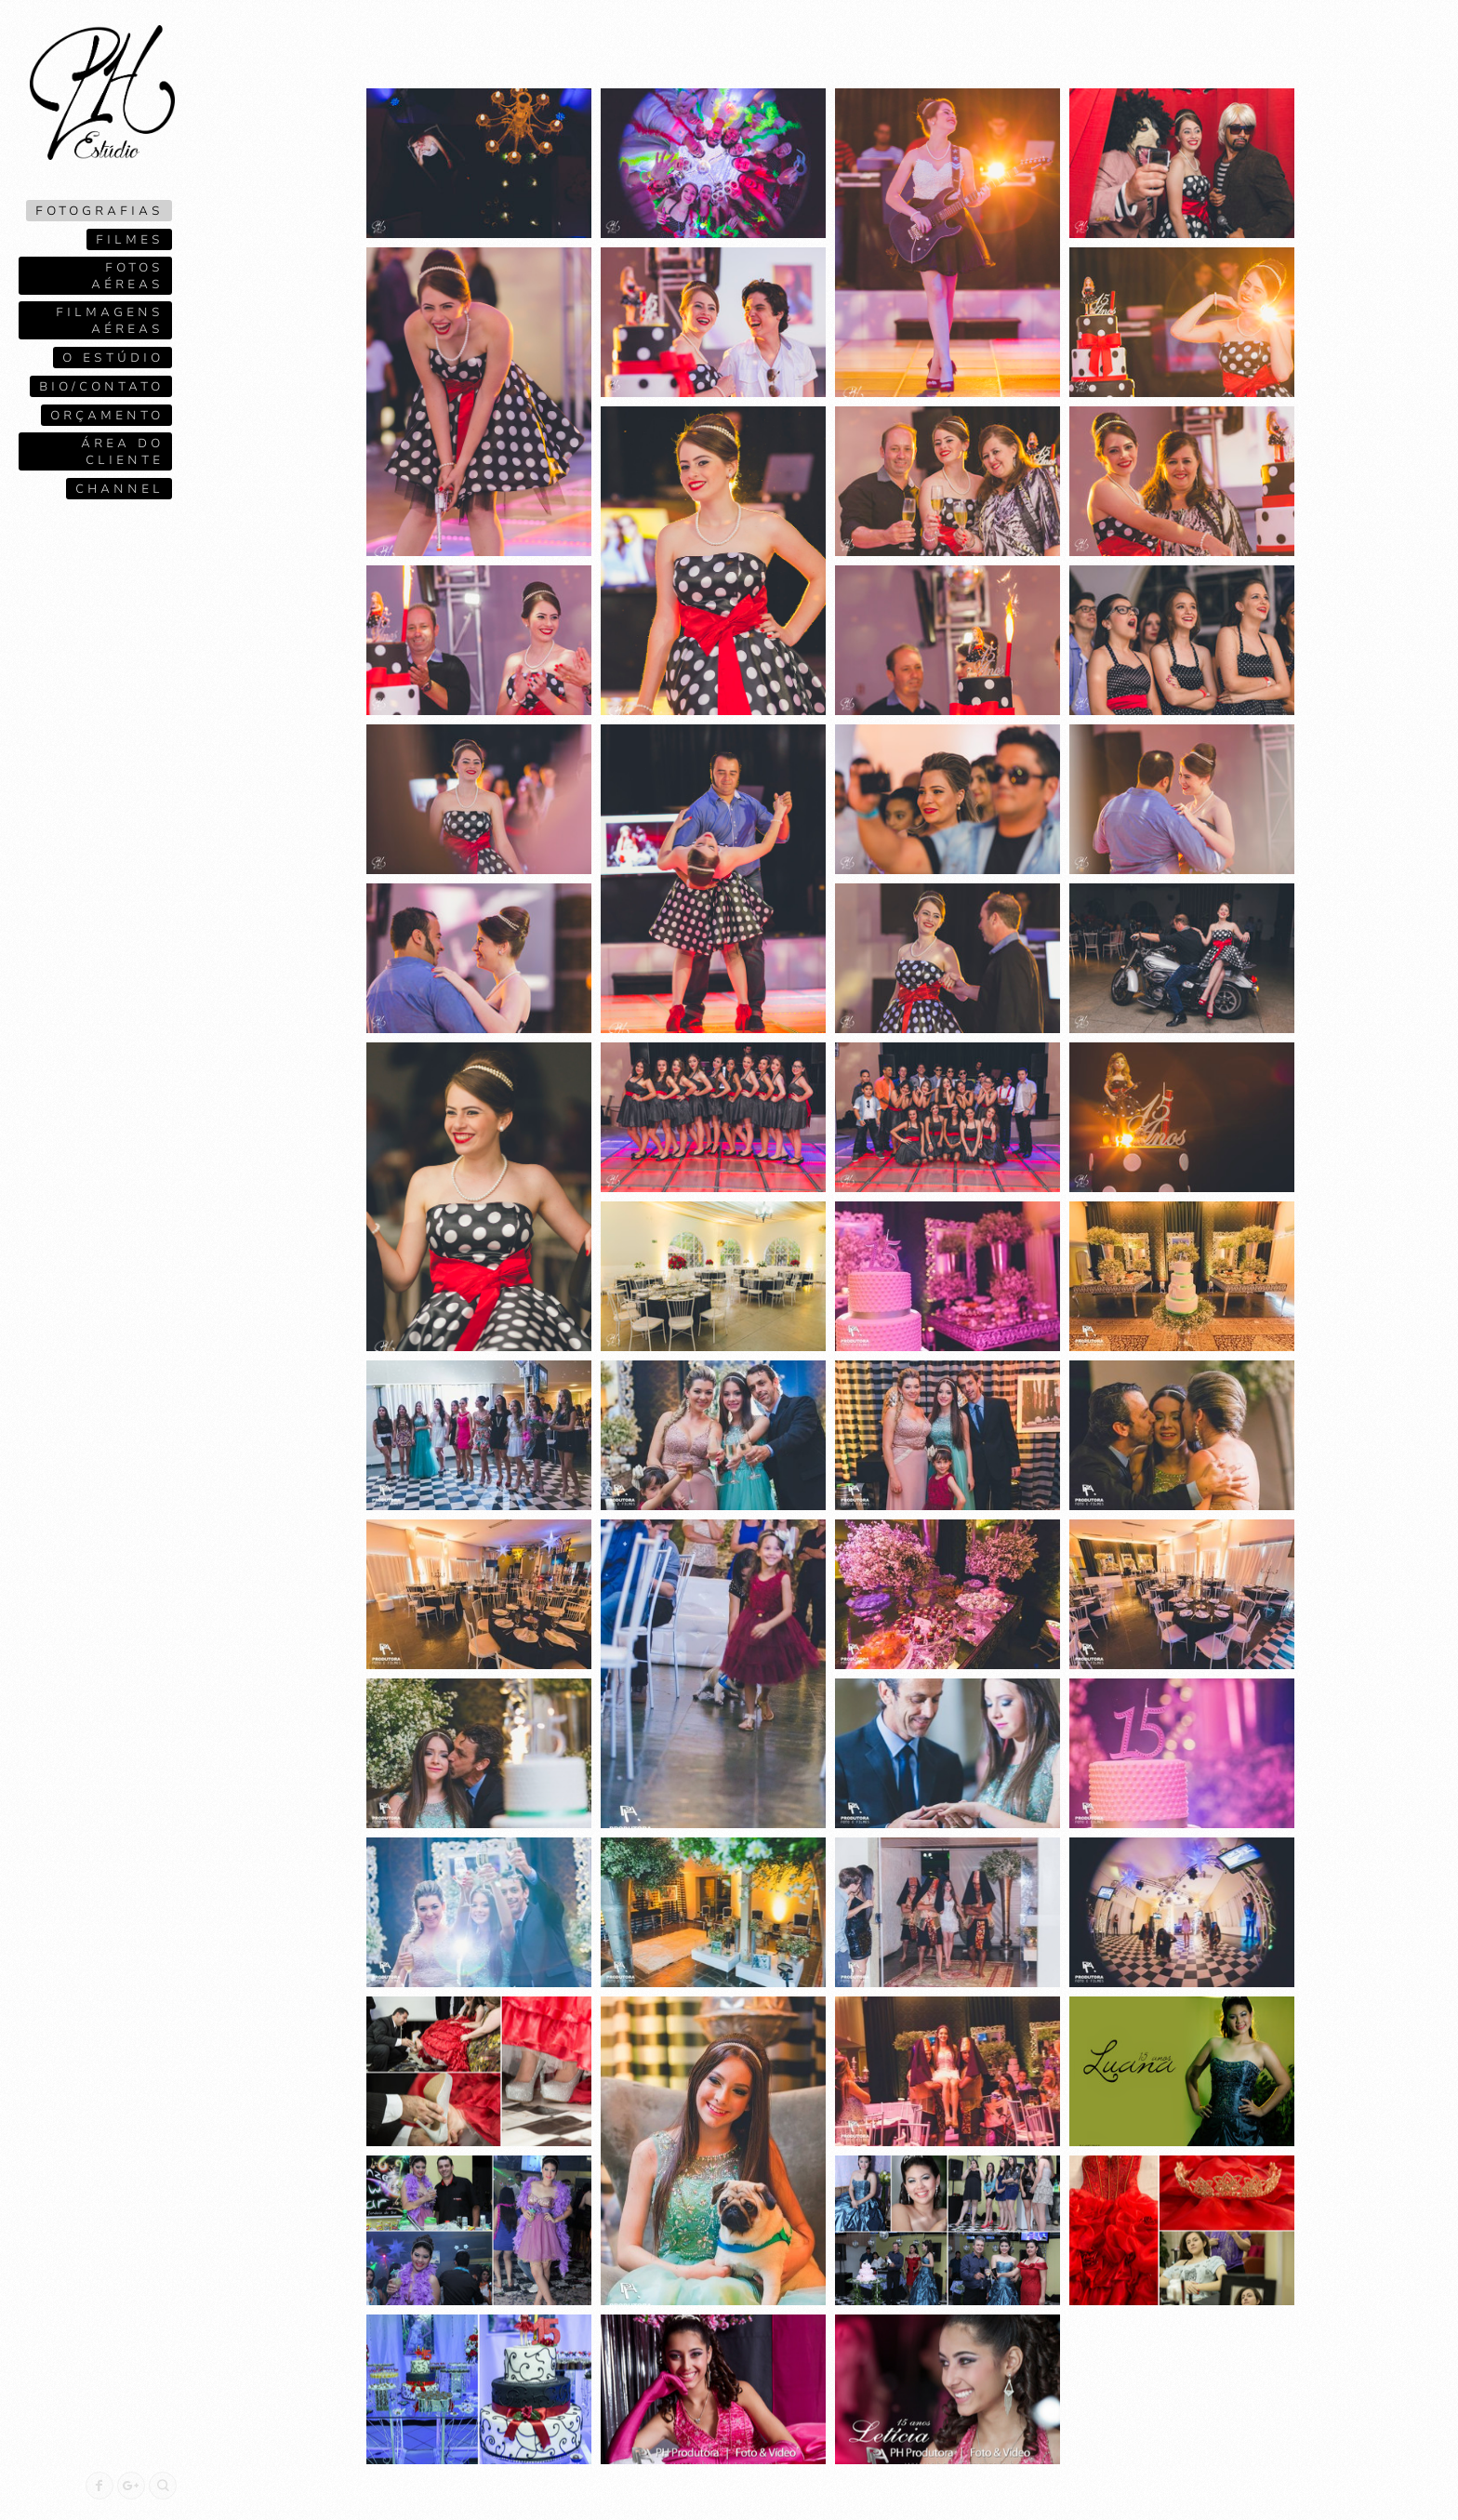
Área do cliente (122, 452)
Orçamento (107, 415)
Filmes (130, 240)
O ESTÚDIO (113, 358)
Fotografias (99, 211)
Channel (119, 489)
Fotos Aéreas (127, 276)
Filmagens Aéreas (110, 321)
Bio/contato (101, 386)
